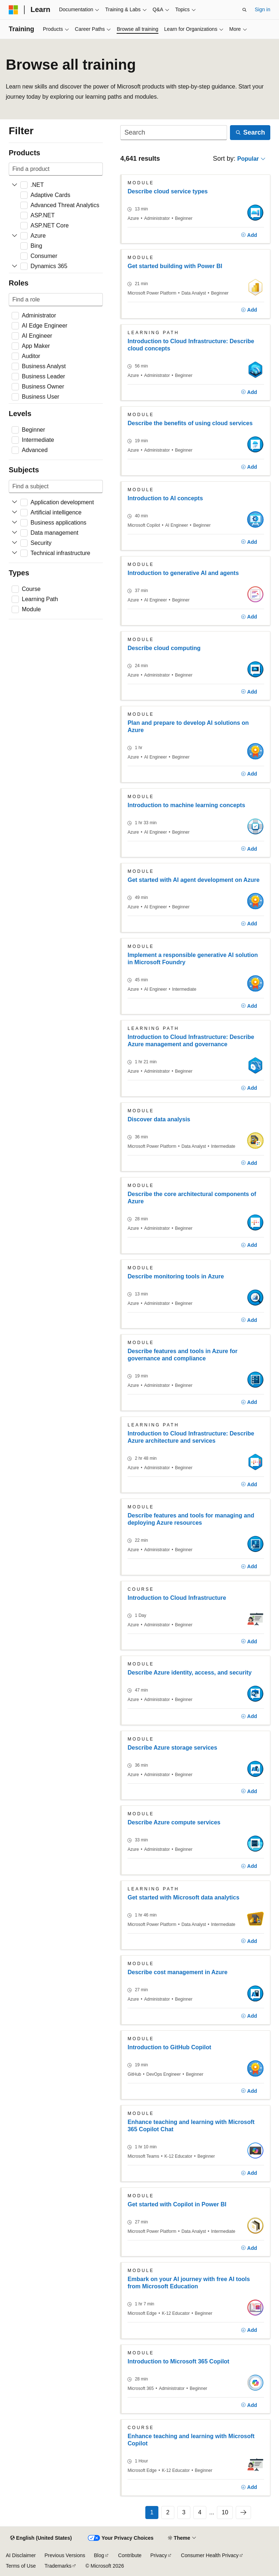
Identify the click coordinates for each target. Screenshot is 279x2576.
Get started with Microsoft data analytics (183, 1897)
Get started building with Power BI (175, 266)
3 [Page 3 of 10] (184, 2512)
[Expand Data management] (14, 533)
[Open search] (244, 9)
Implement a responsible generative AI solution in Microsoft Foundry (193, 958)
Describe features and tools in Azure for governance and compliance (183, 1354)
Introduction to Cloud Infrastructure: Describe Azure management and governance (191, 1040)
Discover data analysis (159, 1119)
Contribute (130, 2555)
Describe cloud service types (168, 191)
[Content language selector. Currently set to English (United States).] (41, 2538)
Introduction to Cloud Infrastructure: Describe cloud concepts (191, 345)
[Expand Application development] (14, 502)
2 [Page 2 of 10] (168, 2512)
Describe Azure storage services (172, 1748)
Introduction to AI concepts (165, 498)
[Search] (173, 132)
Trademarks (57, 2566)
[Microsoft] (13, 10)
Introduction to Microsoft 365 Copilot (178, 2361)
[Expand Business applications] (14, 522)
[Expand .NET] (14, 185)
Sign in (262, 9)
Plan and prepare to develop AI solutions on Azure (188, 726)
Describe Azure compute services (174, 1822)
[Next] (243, 2512)
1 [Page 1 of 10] (152, 2512)
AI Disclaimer (21, 2555)
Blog (99, 2555)
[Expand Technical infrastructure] (14, 553)
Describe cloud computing (164, 648)
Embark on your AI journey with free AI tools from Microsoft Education (189, 2282)
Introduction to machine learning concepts (186, 805)
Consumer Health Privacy (210, 2555)
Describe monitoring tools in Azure (176, 1276)
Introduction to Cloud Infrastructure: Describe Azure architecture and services (191, 1437)
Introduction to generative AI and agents (183, 573)
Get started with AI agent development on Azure (193, 880)
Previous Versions (64, 2555)
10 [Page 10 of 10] (225, 2512)
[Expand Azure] (14, 235)
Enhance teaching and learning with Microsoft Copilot (191, 2439)
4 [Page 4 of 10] (200, 2512)
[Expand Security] (14, 543)
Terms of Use (21, 2566)
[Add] (249, 235)
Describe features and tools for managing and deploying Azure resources (191, 1519)
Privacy (158, 2555)
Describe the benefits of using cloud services (190, 423)
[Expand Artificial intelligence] (14, 512)
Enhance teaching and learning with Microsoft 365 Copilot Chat (191, 2125)
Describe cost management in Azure (177, 1972)
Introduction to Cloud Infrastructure (177, 1598)
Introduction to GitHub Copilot (169, 2047)
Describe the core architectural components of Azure (192, 1197)
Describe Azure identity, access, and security (189, 1672)
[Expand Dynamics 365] (14, 266)
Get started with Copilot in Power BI (177, 2204)
